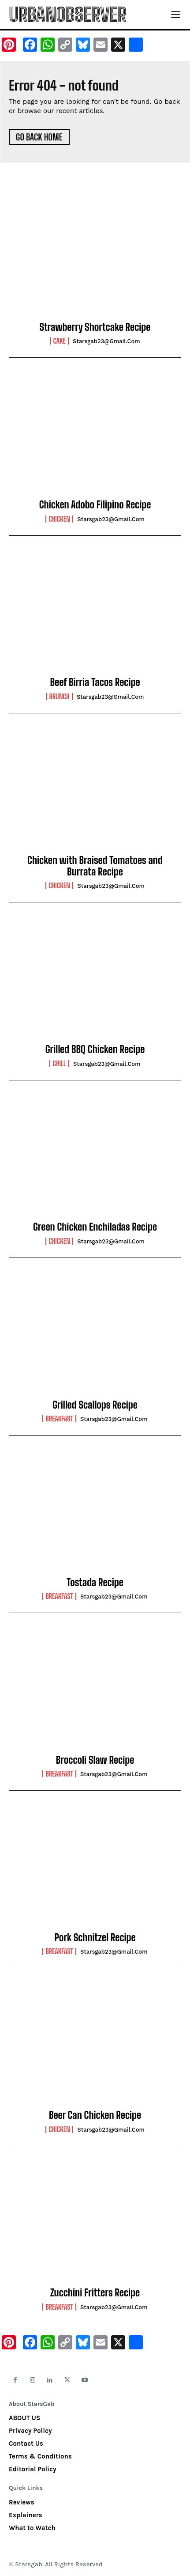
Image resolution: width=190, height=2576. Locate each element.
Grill (59, 1063)
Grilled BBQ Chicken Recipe (95, 1049)
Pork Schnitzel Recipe (94, 1937)
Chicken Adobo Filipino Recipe (95, 505)
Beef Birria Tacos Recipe (95, 682)
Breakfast (59, 1418)
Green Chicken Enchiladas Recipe (95, 1227)
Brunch (59, 696)
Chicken (59, 519)
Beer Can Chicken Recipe (95, 2115)
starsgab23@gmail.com (106, 341)
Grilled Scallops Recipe (95, 1405)
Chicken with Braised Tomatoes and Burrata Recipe (95, 866)
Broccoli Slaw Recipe (95, 1760)
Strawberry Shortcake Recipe (95, 327)
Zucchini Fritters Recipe (95, 2293)
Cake (59, 341)
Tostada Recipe (95, 1582)
